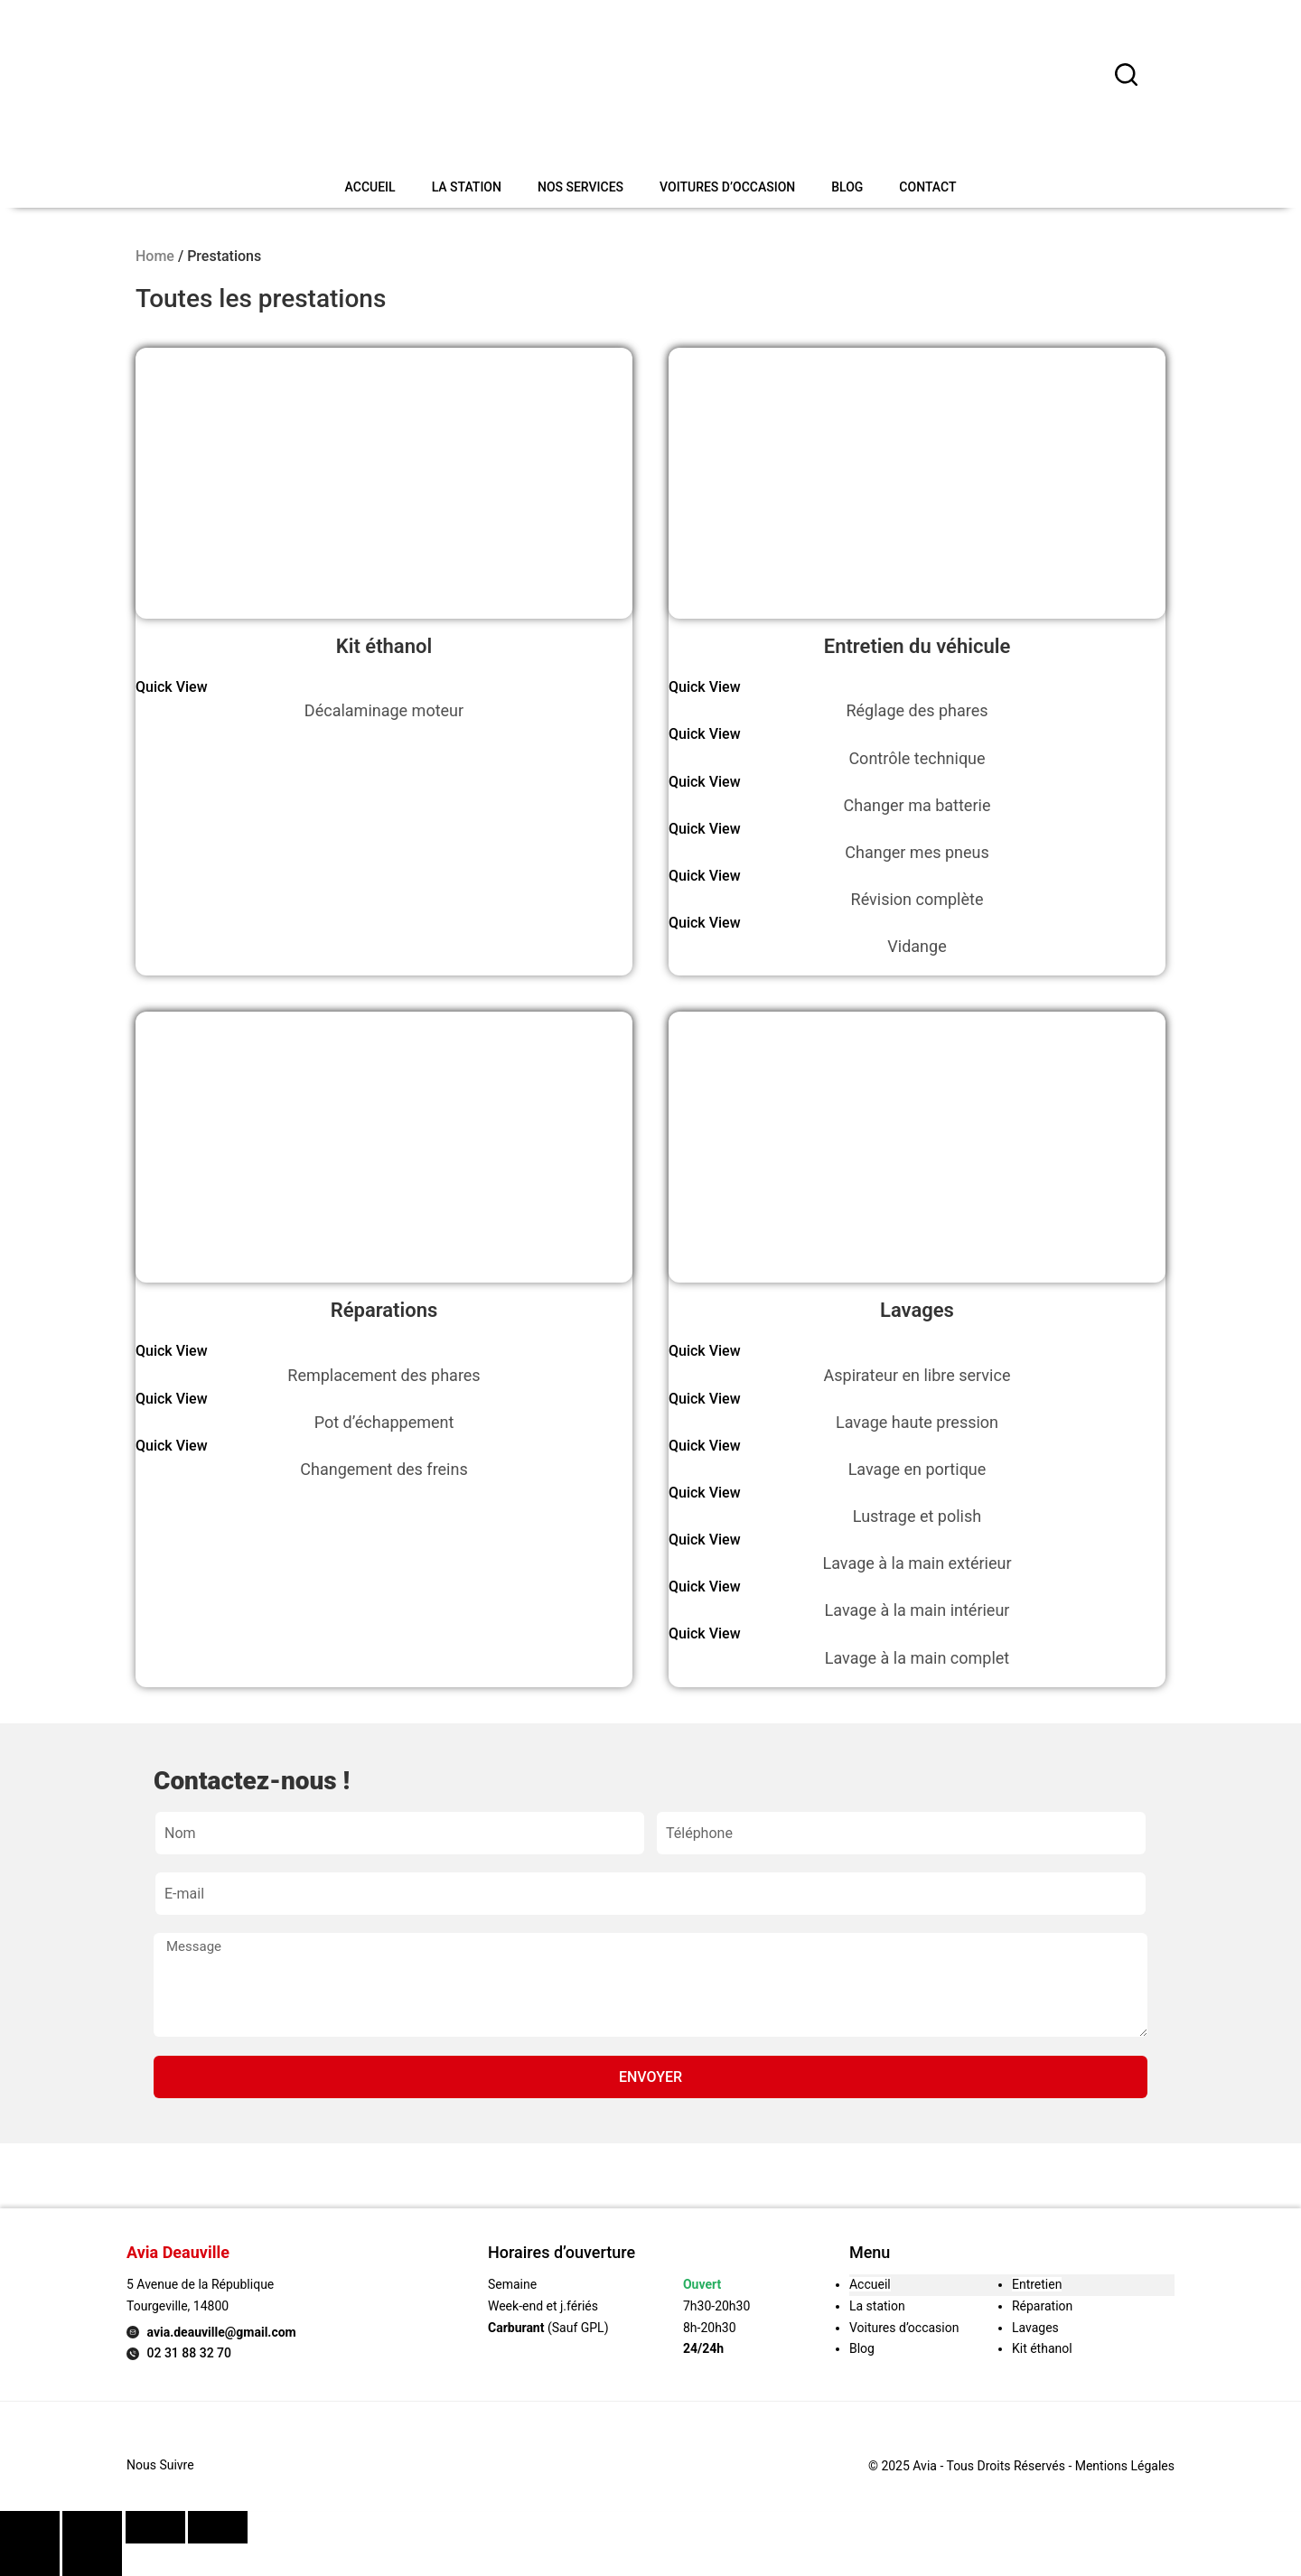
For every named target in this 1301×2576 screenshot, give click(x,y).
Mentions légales (1125, 2466)
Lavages (1035, 2327)
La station (466, 187)
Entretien (1037, 2284)
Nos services (580, 187)
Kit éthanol (1042, 2348)
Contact (927, 187)
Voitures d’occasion (727, 187)
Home (155, 256)
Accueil (370, 187)
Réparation (1042, 2306)
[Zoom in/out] (218, 2527)
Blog (847, 187)
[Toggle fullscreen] (155, 2527)
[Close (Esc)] (30, 2527)
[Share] (92, 2527)
